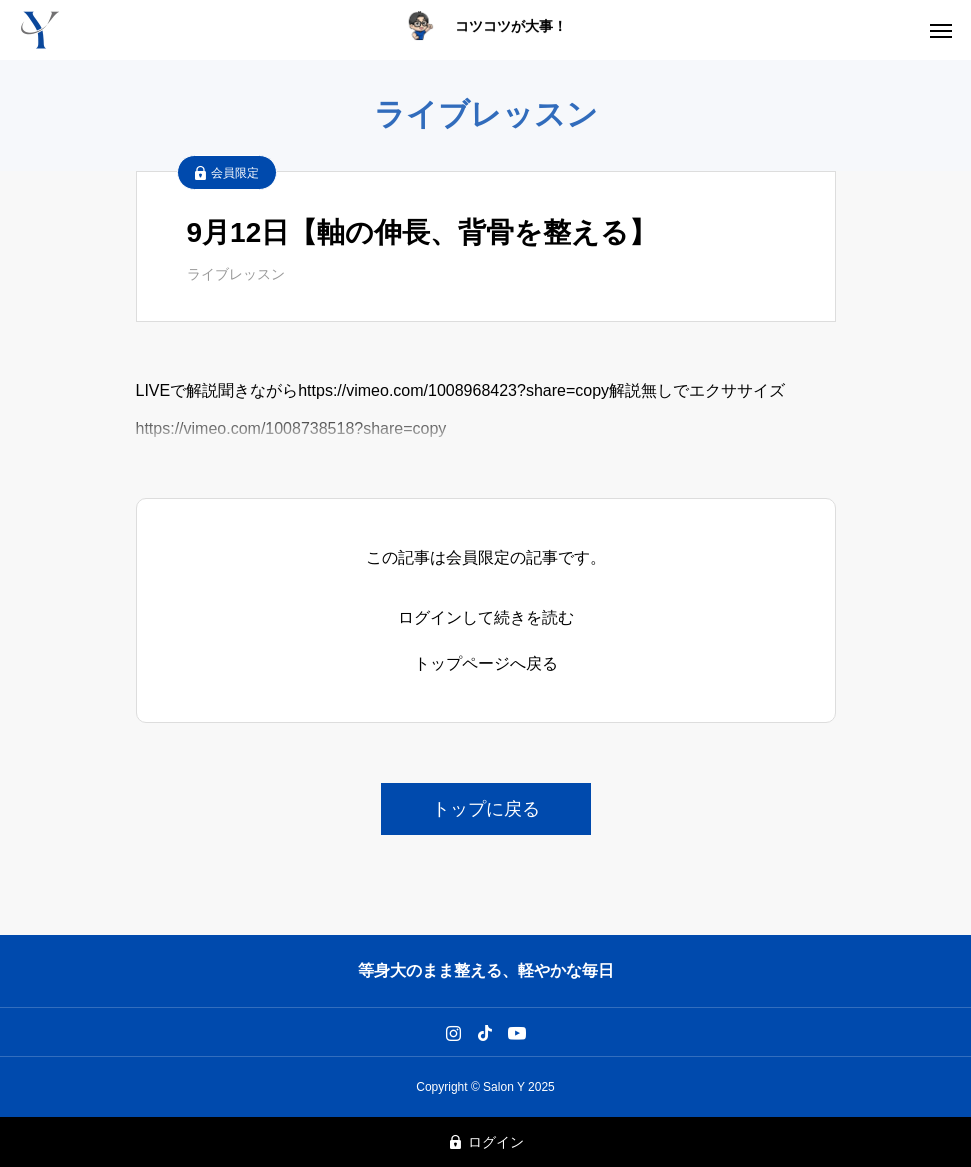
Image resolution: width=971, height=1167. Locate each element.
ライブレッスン (236, 274)
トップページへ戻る (486, 664)
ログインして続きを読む (486, 618)
